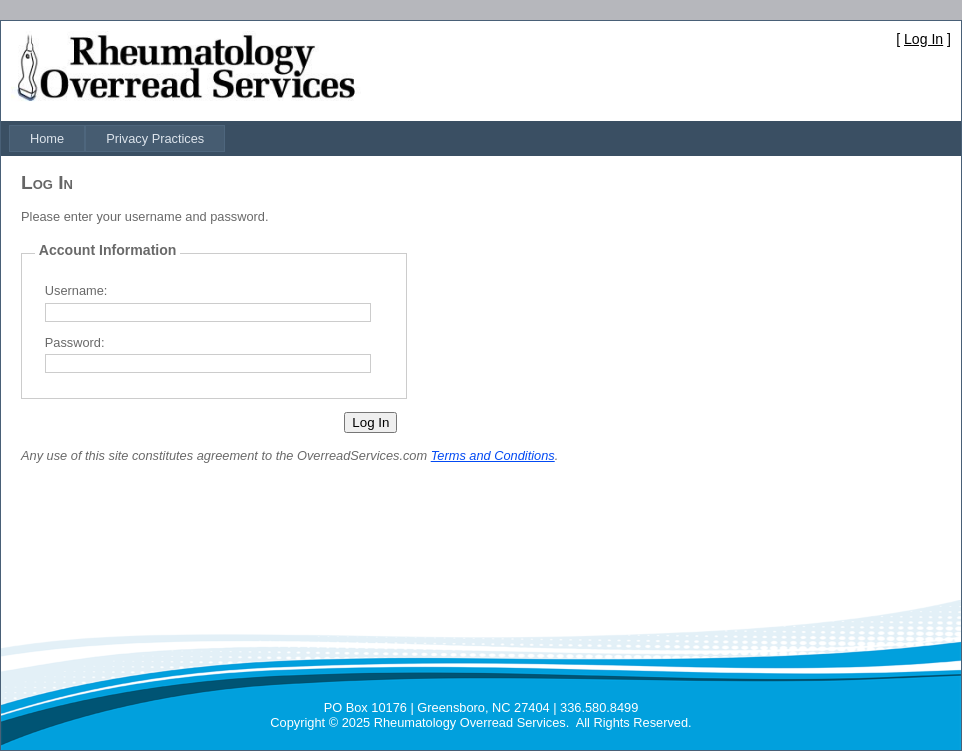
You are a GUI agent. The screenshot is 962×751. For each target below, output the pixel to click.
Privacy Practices (155, 138)
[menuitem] (47, 138)
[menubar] (117, 138)
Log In (923, 39)
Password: (75, 342)
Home (47, 138)
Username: (76, 290)
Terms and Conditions (493, 455)
